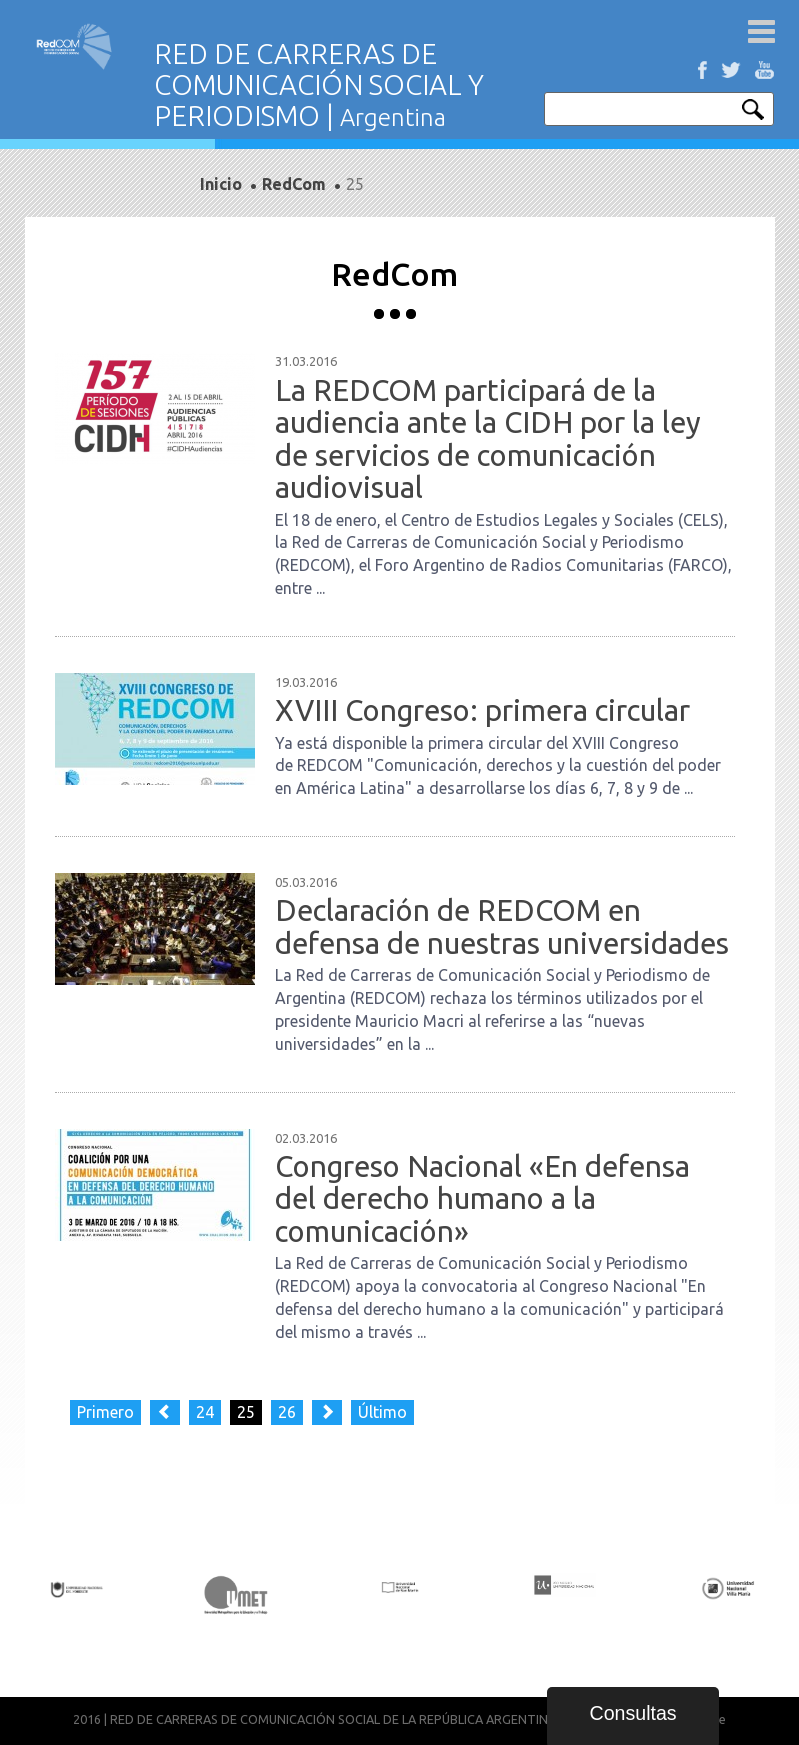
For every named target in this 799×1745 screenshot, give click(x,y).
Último (382, 1412)
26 (287, 1412)
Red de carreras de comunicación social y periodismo (75, 46)
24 (205, 1412)
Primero (105, 1412)
